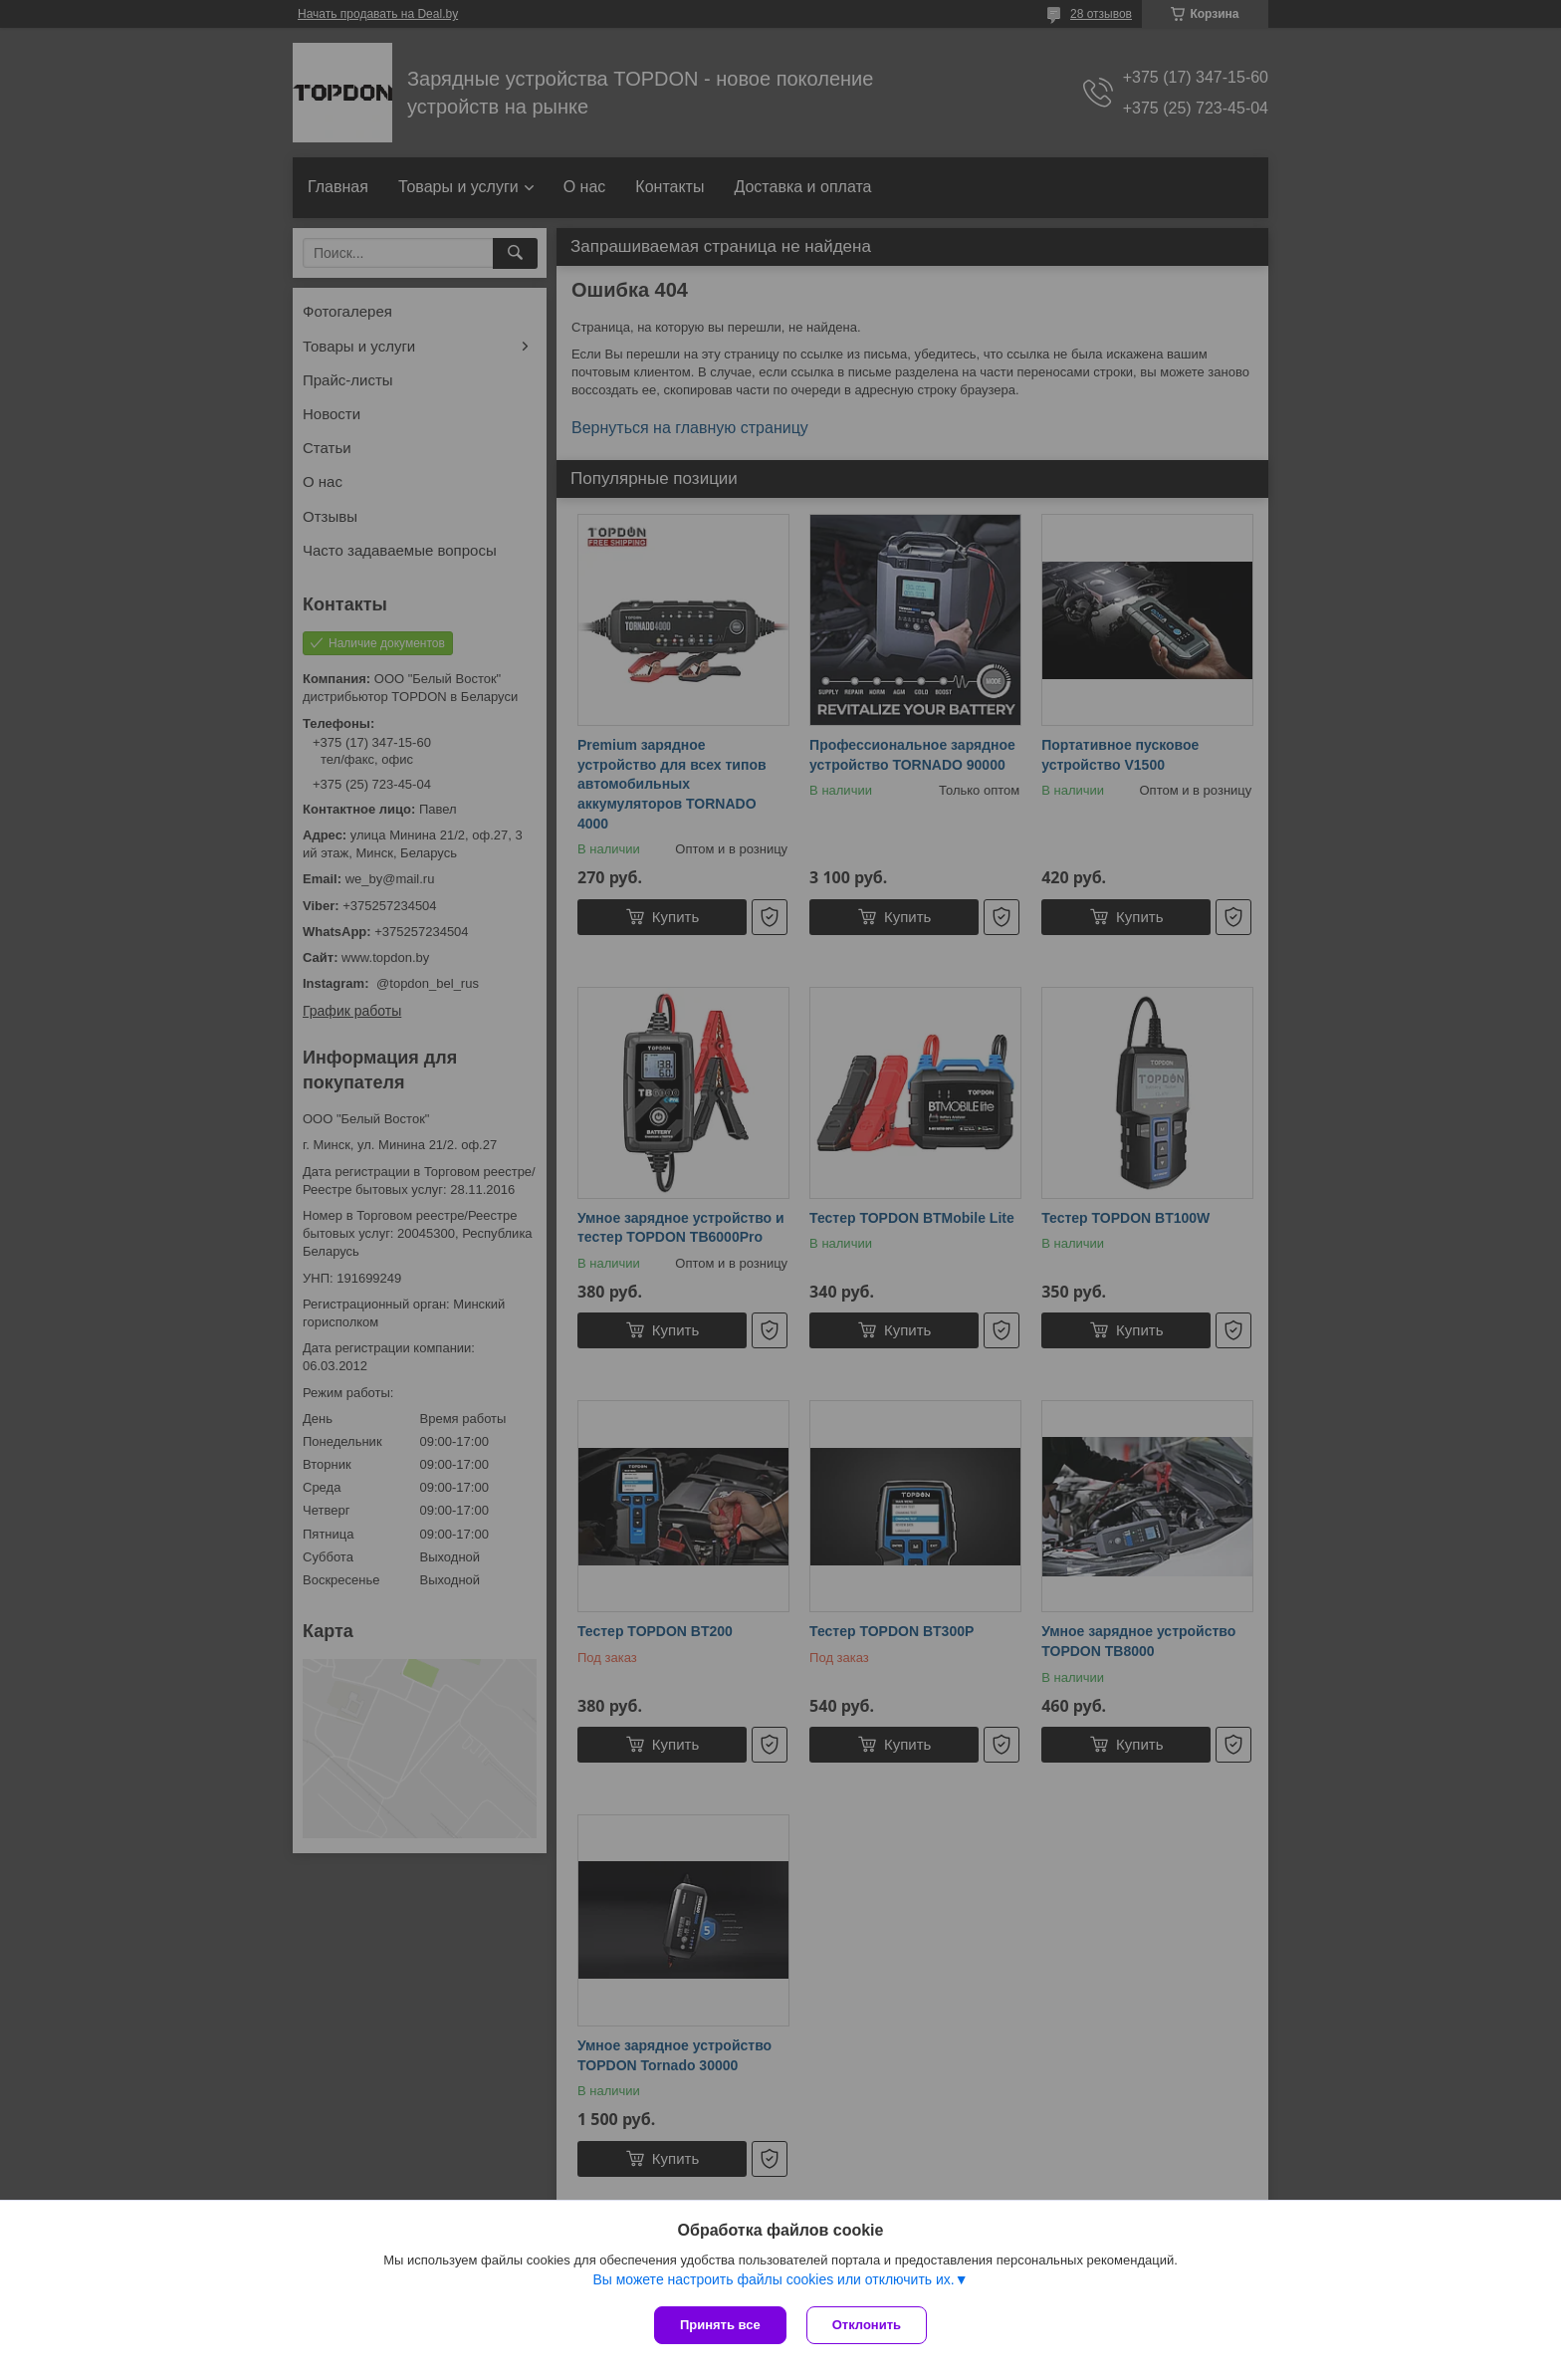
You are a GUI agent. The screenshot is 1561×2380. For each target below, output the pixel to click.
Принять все (720, 2324)
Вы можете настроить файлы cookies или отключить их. (773, 2279)
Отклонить (866, 2324)
